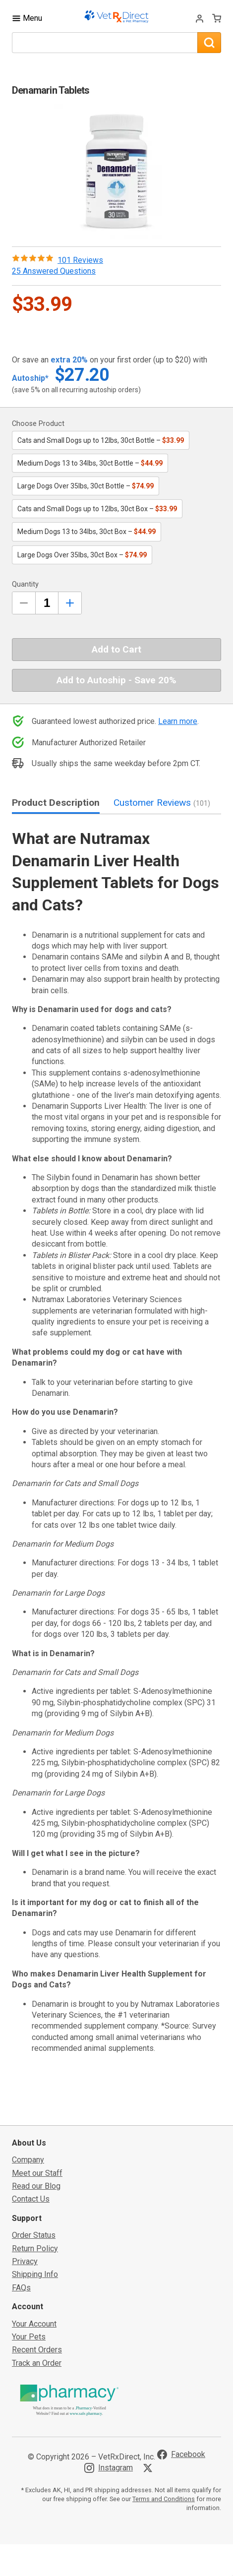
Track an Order (36, 2363)
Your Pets (29, 2336)
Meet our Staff (37, 2173)
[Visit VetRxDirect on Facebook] (181, 2454)
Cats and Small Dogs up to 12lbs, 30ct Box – (97, 509)
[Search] (209, 42)
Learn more (177, 721)
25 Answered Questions (54, 271)
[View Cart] (216, 18)
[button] (116, 171)
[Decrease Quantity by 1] (23, 603)
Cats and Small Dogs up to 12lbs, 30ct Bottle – (100, 440)
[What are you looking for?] (104, 42)
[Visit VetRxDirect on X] (150, 2468)
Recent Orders (37, 2349)
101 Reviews (80, 260)
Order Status (34, 2235)
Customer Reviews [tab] (162, 802)
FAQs (21, 2287)
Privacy (25, 2261)
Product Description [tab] (56, 802)
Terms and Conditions (163, 2499)
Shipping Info (35, 2274)
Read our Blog (36, 2186)
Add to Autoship (116, 680)
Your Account (34, 2324)
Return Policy (35, 2248)
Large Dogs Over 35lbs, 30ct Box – (82, 555)
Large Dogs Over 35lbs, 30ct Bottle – (85, 486)
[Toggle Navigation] (27, 18)
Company (28, 2159)
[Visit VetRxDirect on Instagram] (108, 2467)
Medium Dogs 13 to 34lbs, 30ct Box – (86, 532)
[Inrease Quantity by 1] (69, 603)
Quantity (25, 584)
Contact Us (31, 2199)
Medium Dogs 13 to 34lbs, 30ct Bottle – (90, 463)
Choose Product (38, 423)
